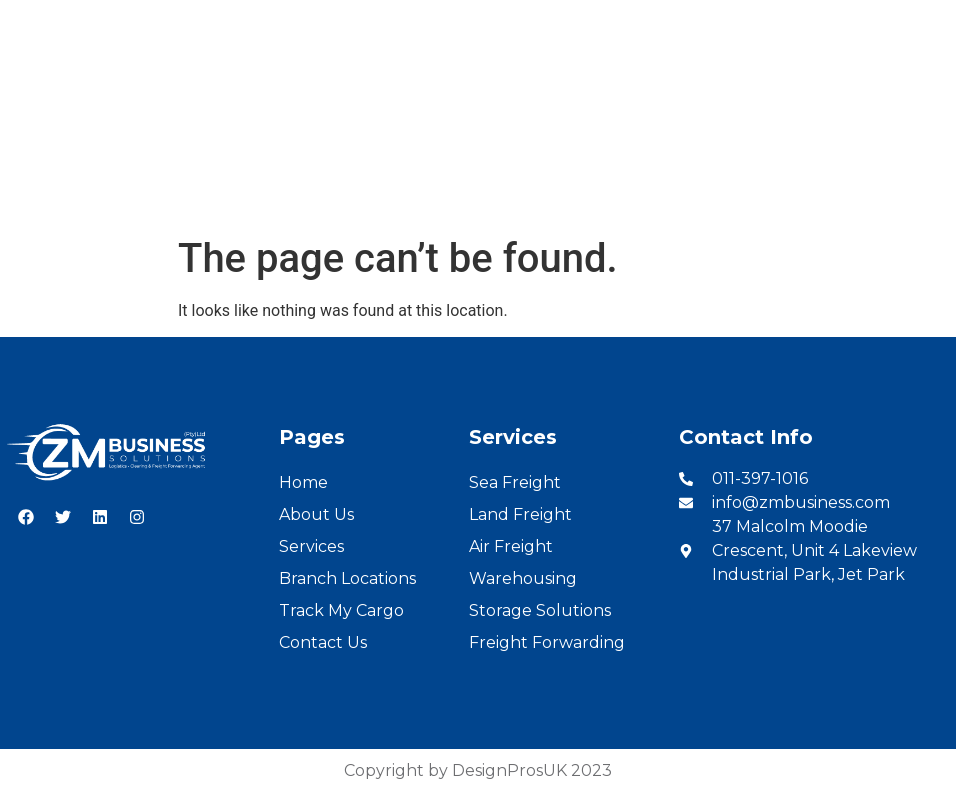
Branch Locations (477, 193)
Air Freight (511, 546)
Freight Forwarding (547, 642)
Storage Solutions (540, 610)
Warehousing (523, 578)
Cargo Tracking (630, 193)
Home (177, 193)
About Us (261, 193)
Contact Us (758, 193)
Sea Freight (515, 482)
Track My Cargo (341, 610)
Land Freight (520, 514)
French (917, 21)
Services (353, 193)
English (845, 21)
